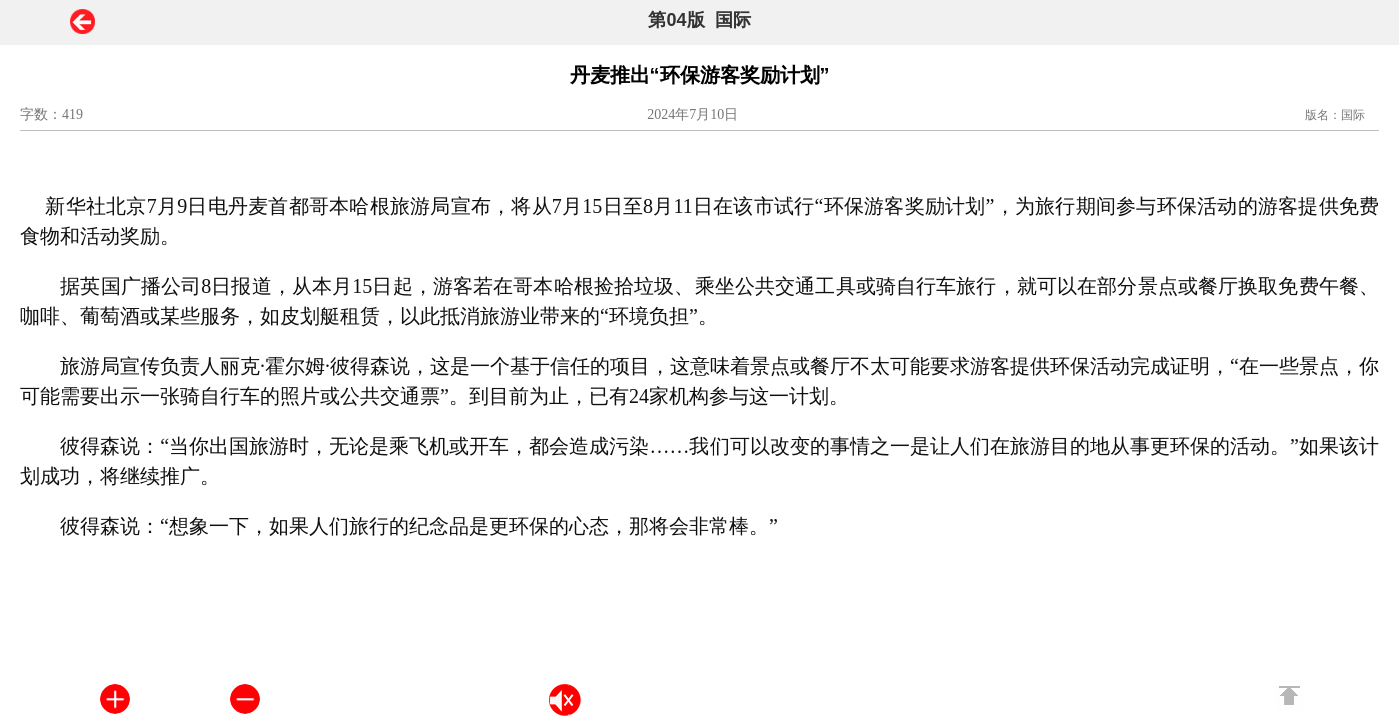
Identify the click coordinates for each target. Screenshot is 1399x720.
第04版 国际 (699, 20)
